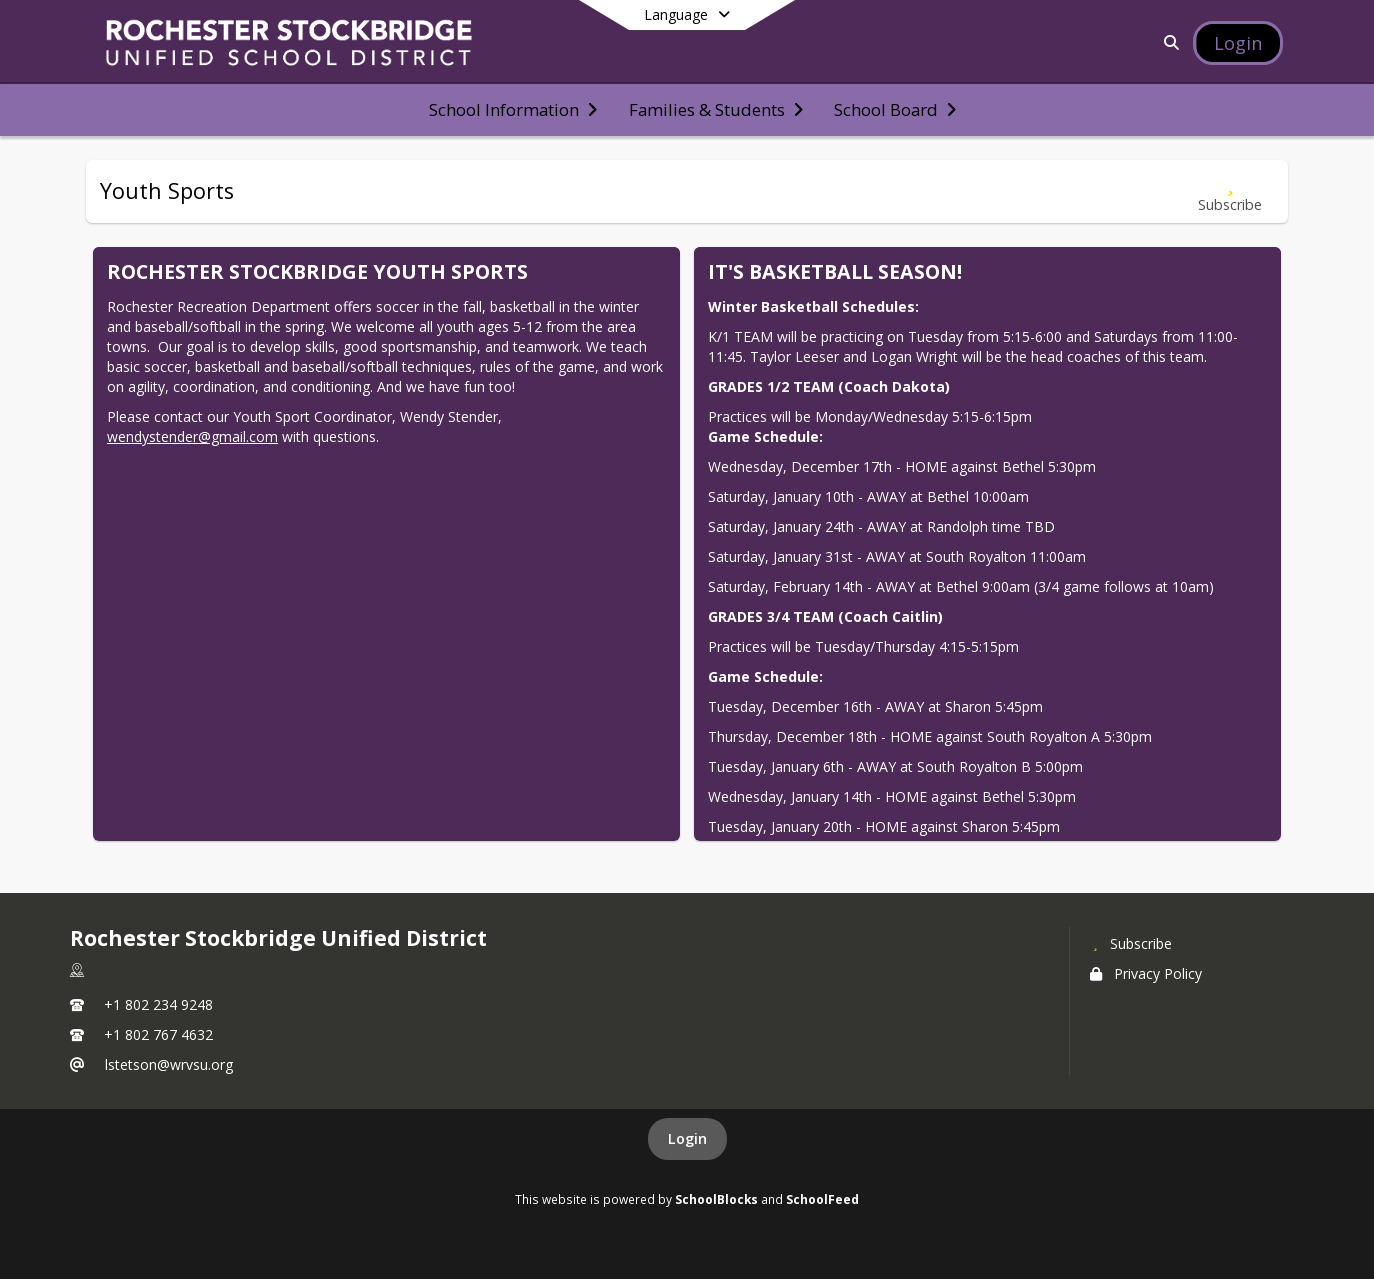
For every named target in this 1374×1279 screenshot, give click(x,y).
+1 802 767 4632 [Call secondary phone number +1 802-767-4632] (158, 1034)
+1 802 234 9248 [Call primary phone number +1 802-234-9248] (158, 1004)
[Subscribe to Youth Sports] (1230, 191)
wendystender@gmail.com (192, 436)
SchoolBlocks (716, 1199)
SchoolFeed (822, 1199)
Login (687, 1138)
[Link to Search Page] (1167, 42)
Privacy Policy (1146, 973)
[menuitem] (513, 110)
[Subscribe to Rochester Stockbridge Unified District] (1131, 943)
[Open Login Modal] (1238, 43)
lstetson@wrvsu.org (169, 1064)
